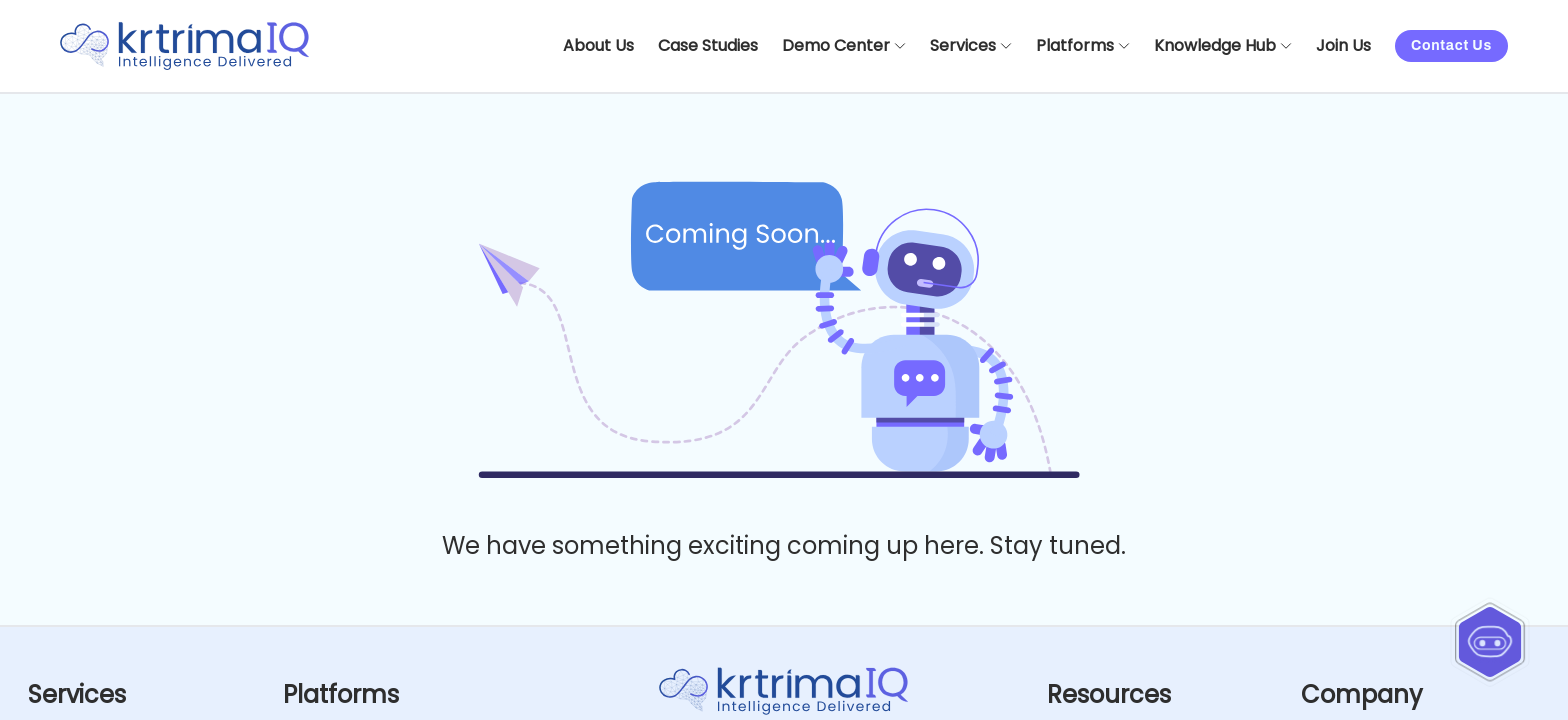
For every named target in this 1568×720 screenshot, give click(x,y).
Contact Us (1451, 45)
